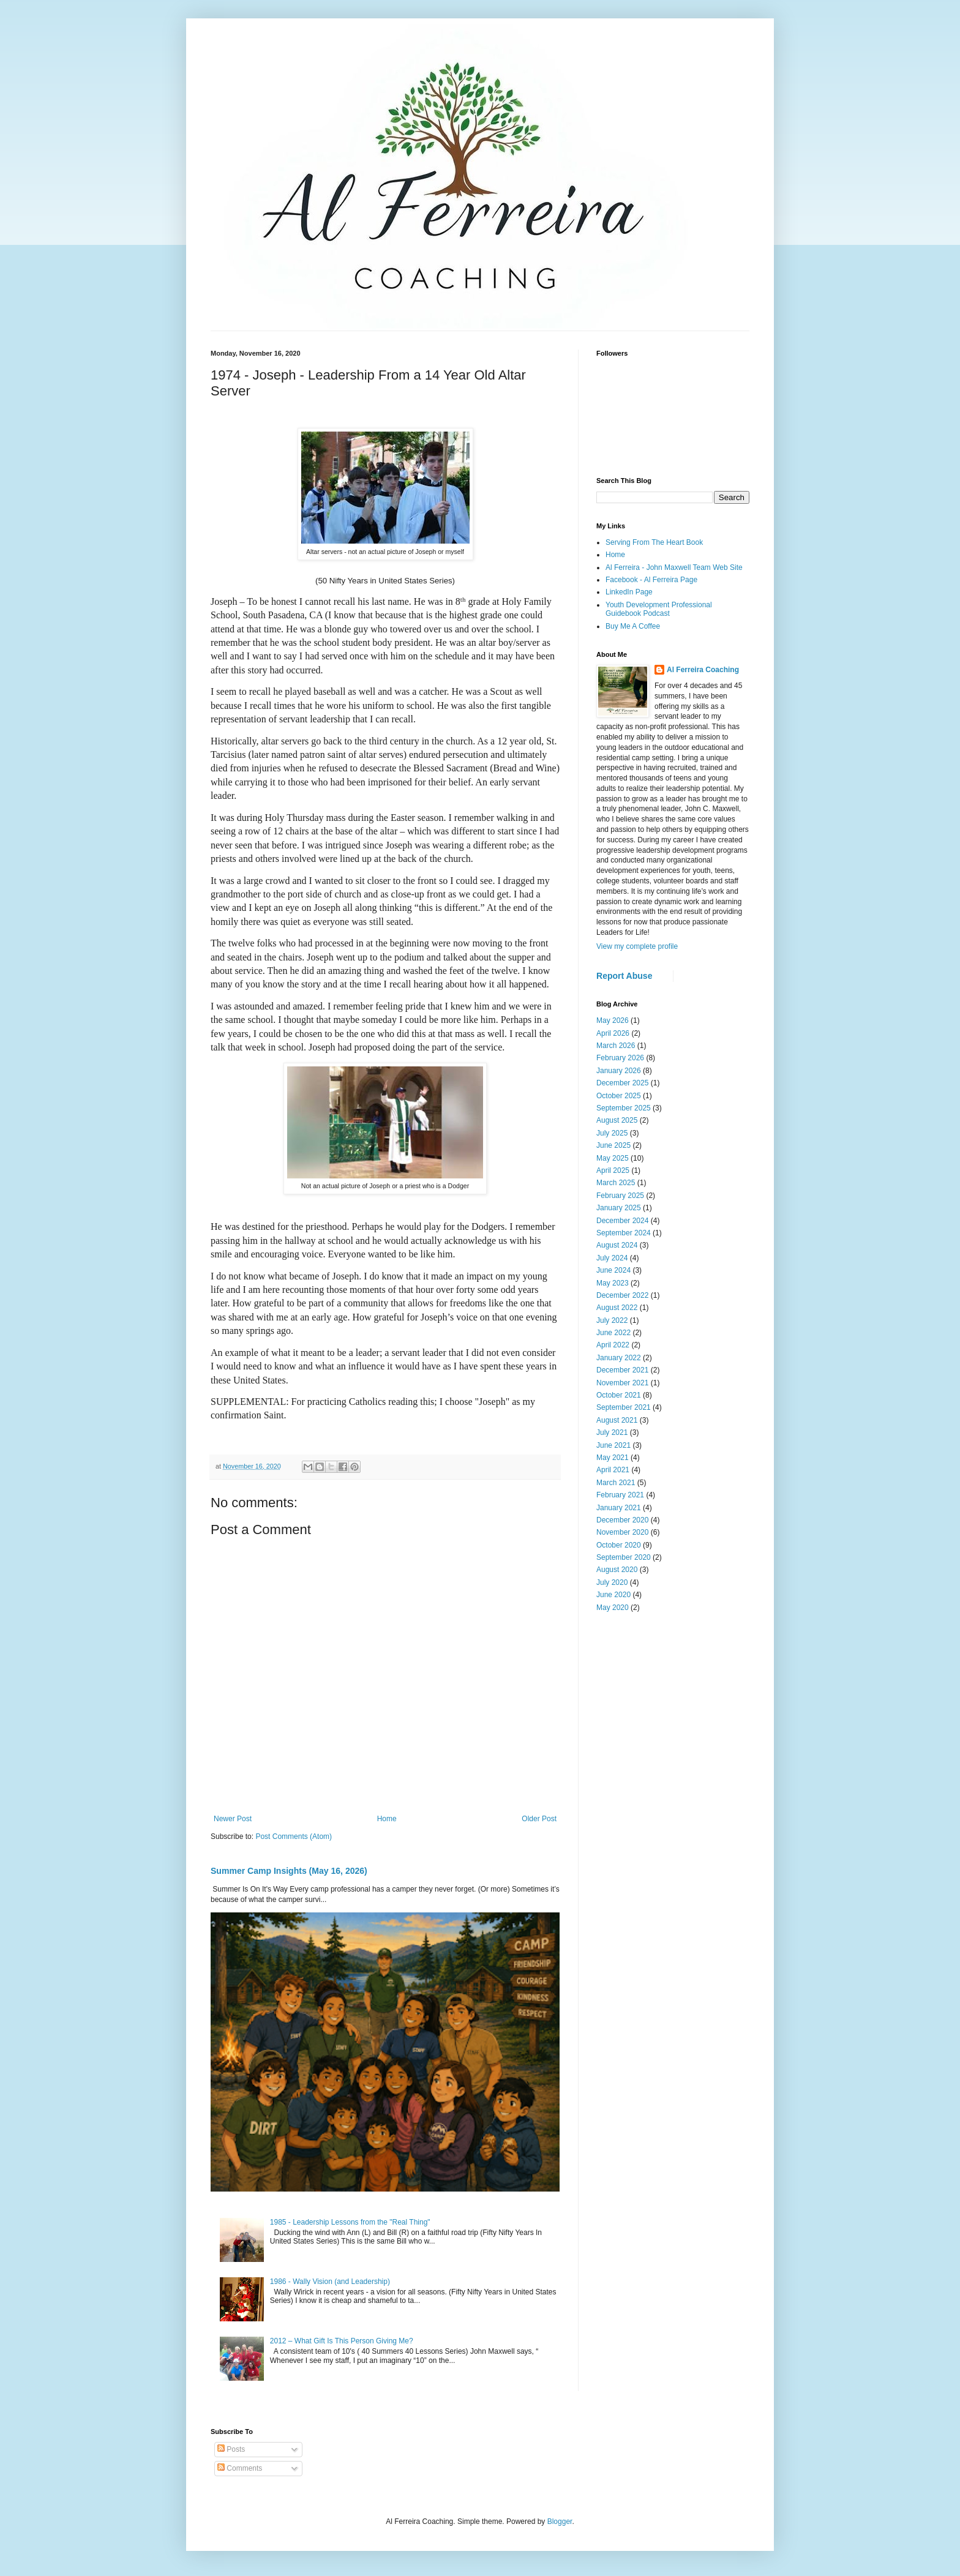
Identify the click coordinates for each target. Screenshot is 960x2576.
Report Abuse (624, 976)
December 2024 (622, 1220)
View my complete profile (637, 946)
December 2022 (622, 1295)
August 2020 (616, 1569)
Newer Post (233, 1818)
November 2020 (622, 1532)
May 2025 (612, 1158)
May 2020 (612, 1607)
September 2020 (623, 1557)
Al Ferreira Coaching (703, 669)
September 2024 (623, 1233)
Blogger (559, 2521)
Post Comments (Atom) (293, 1836)
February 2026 (620, 1058)
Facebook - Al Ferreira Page (651, 579)
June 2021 (613, 1445)
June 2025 (613, 1145)
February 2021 (620, 1495)
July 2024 (612, 1258)
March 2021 (615, 1482)
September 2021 (623, 1407)
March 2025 (615, 1182)
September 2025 (623, 1108)
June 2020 (613, 1594)
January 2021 (618, 1507)
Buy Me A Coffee (633, 626)
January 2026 (618, 1070)
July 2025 (612, 1133)
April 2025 (612, 1170)
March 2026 (615, 1045)
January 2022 (618, 1358)
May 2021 (612, 1457)
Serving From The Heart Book (654, 542)
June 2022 (613, 1332)
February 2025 (620, 1195)
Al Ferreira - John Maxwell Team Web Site (674, 567)
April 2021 (612, 1470)
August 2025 (616, 1120)
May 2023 (612, 1283)
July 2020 (612, 1582)
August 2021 (616, 1420)
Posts (231, 2449)
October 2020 (618, 1545)
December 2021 (622, 1370)
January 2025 (618, 1208)
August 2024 (616, 1245)
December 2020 (622, 1520)
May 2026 (612, 1020)
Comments (239, 2468)
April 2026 (612, 1033)
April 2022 (612, 1345)
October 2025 (618, 1095)
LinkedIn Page (629, 592)
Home (387, 1818)
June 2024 (613, 1270)
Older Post (539, 1818)
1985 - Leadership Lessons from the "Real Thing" (350, 2222)
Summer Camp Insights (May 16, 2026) (289, 1871)
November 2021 (622, 1383)
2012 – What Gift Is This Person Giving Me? (341, 2341)
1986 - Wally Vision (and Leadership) (330, 2281)
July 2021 (612, 1432)
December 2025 (622, 1083)
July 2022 (612, 1320)
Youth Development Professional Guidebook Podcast (659, 609)
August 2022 (616, 1307)
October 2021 (618, 1395)
